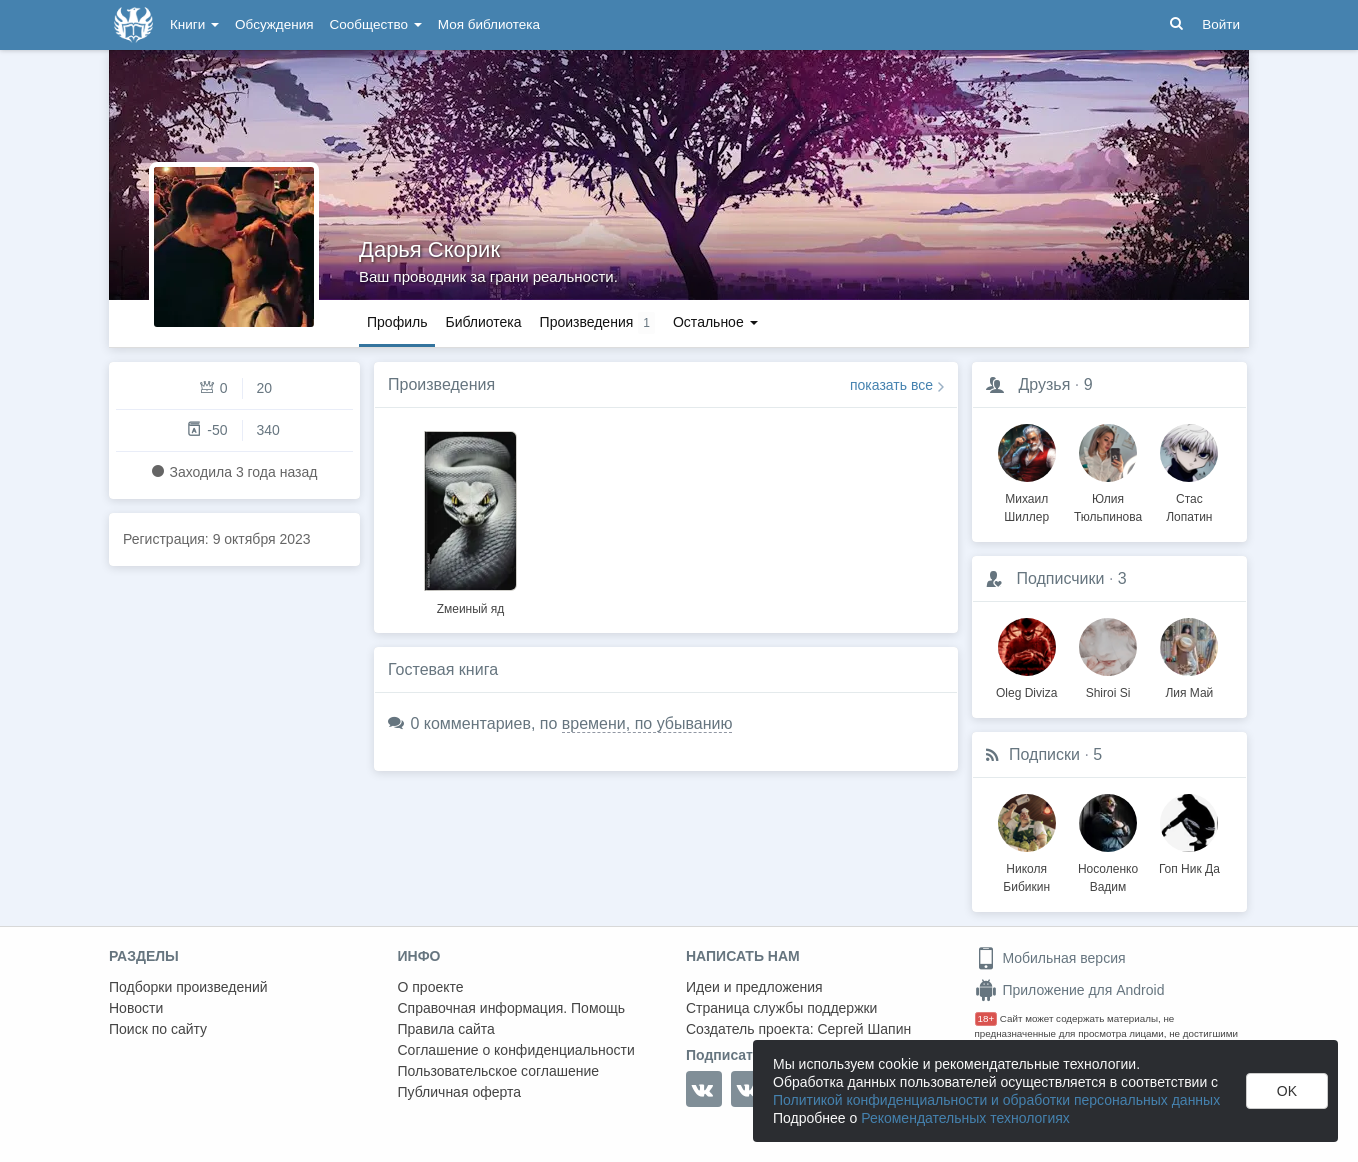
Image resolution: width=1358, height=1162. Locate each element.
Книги (194, 24)
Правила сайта (446, 1029)
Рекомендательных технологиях (965, 1118)
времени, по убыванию (647, 723)
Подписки (1044, 754)
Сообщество (376, 24)
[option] (470, 520)
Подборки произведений (188, 987)
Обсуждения (274, 24)
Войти (1221, 24)
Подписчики (1060, 578)
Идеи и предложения (754, 987)
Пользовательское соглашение (499, 1071)
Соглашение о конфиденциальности (516, 1050)
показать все (891, 385)
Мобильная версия (1050, 958)
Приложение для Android (1070, 990)
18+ (986, 1018)
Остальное (715, 322)
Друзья (1044, 384)
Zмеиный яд (471, 609)
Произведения (441, 384)
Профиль (397, 322)
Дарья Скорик (429, 249)
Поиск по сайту (158, 1029)
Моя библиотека (489, 24)
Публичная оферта (460, 1092)
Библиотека (483, 322)
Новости (136, 1008)
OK (1287, 1091)
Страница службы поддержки (781, 1008)
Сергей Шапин (864, 1029)
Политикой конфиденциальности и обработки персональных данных (996, 1100)
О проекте (431, 987)
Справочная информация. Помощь (512, 1008)
